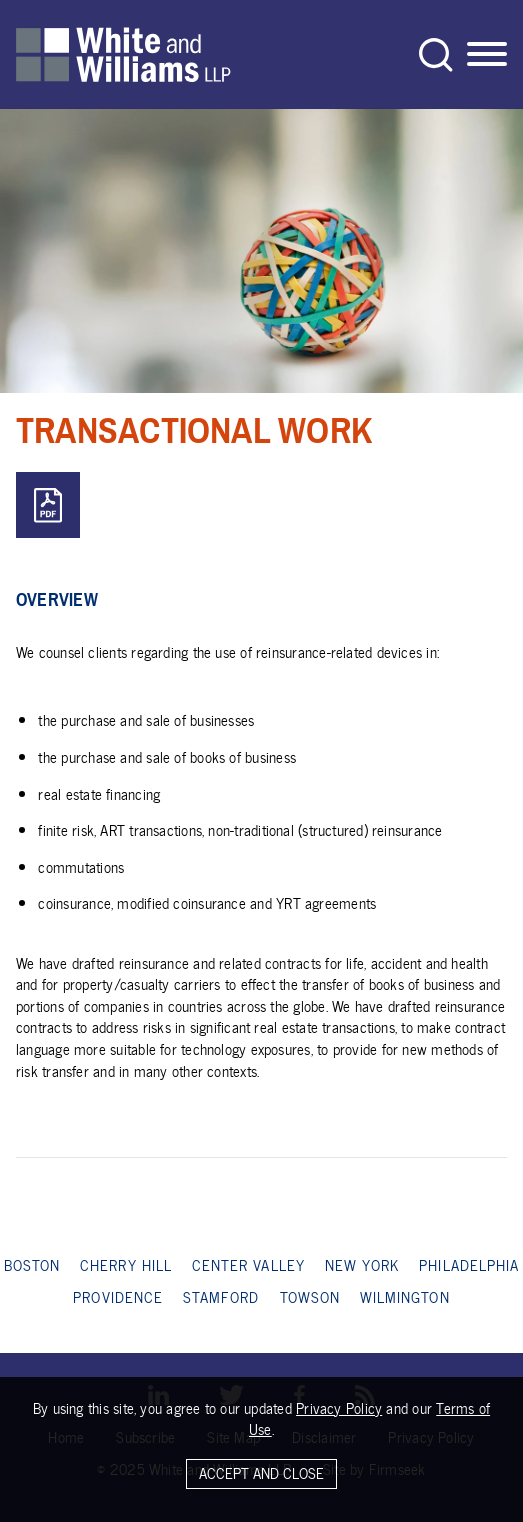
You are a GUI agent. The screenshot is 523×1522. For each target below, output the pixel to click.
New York (362, 1265)
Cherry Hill (126, 1265)
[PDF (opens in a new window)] (48, 505)
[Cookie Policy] (261, 1452)
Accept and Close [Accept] (261, 1478)
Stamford (221, 1297)
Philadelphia (469, 1265)
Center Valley (248, 1265)
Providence (118, 1297)
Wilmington (405, 1297)
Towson (310, 1297)
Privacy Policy (339, 1413)
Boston (32, 1265)
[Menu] (487, 55)
